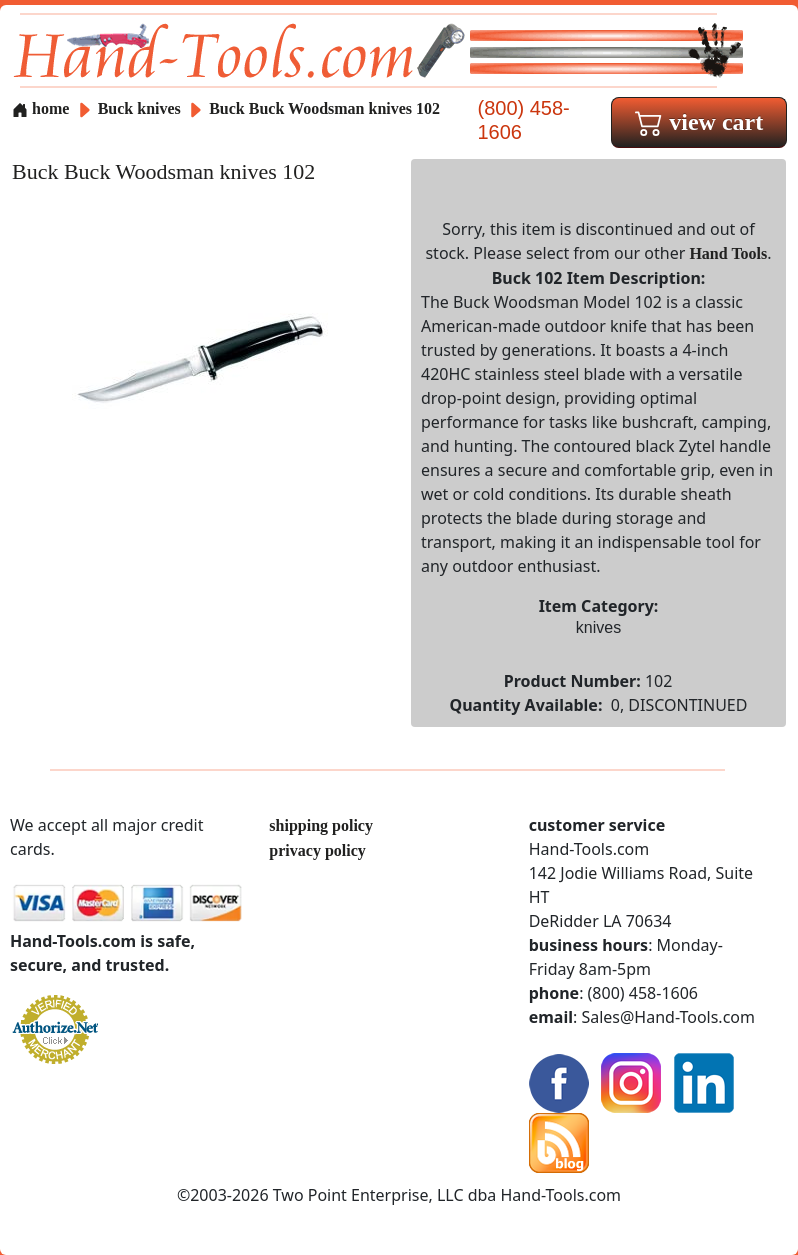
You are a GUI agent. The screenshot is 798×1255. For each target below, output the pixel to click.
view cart (699, 122)
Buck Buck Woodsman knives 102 (324, 108)
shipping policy (321, 825)
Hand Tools (728, 253)
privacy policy (317, 850)
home (40, 108)
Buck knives (139, 108)
